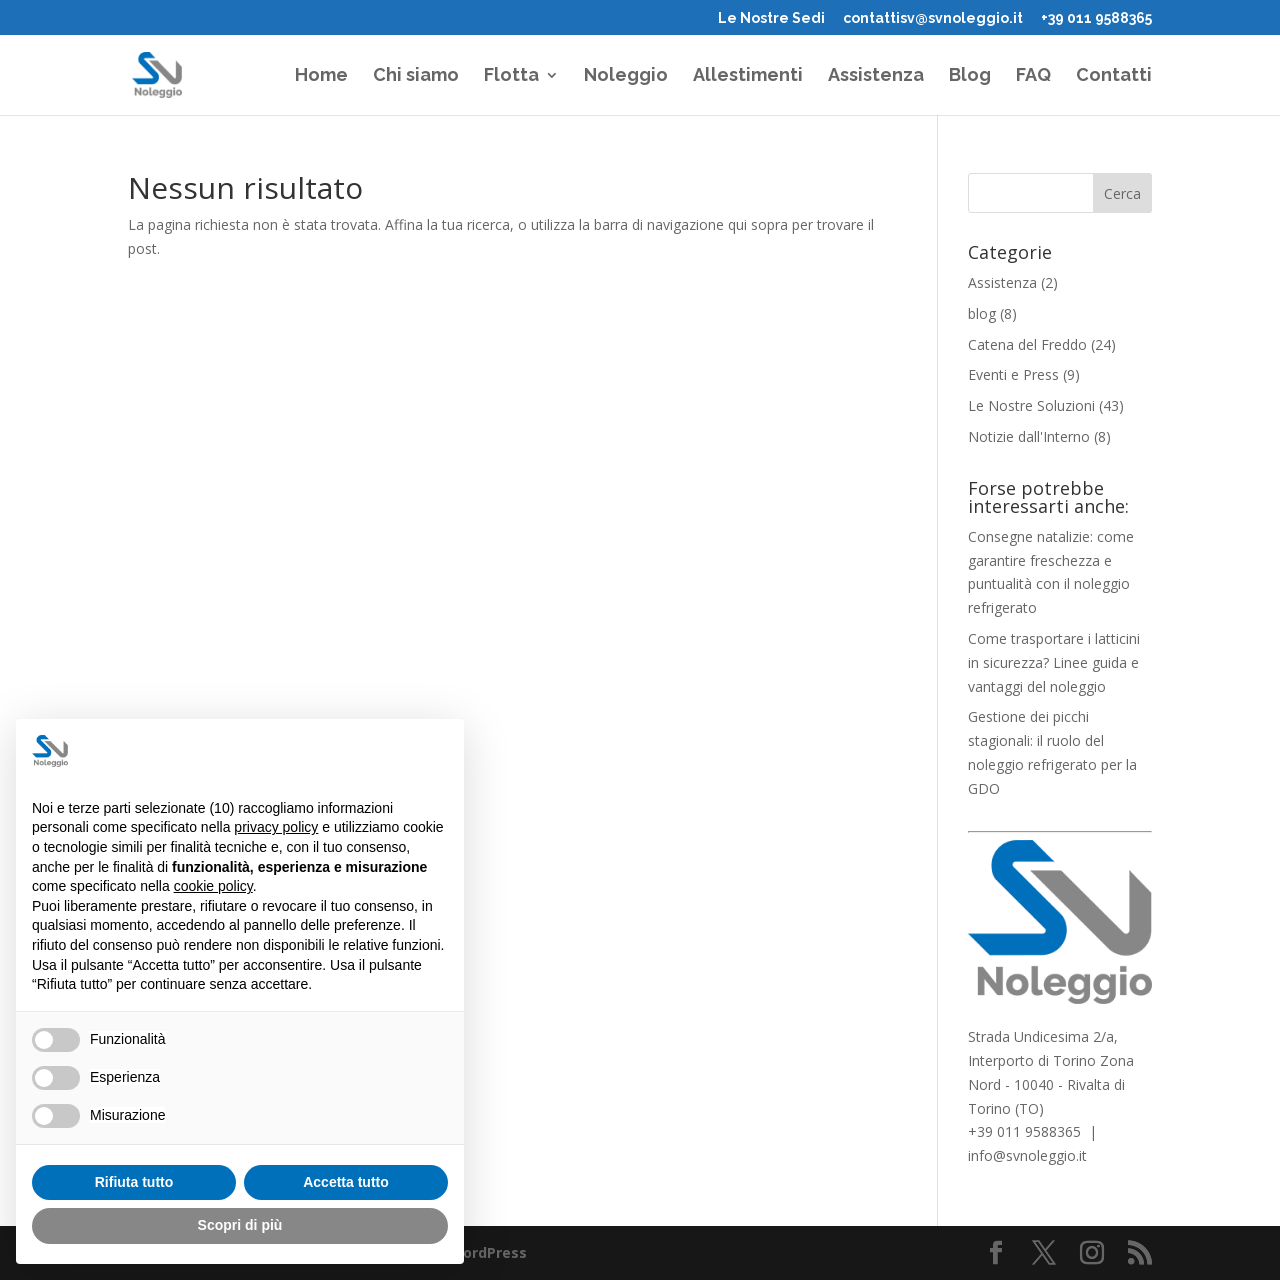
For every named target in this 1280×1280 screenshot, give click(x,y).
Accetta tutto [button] (346, 1182)
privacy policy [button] (276, 827)
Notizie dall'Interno (1029, 436)
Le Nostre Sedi (771, 18)
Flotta (511, 76)
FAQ (1033, 76)
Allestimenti (748, 76)
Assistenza (876, 76)
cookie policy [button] (213, 886)
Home (321, 76)
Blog (970, 76)
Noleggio (626, 76)
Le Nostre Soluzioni (1031, 405)
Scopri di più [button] (240, 1225)
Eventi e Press (1013, 374)
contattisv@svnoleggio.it (933, 18)
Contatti (1114, 76)
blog (982, 313)
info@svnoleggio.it (1027, 1155)
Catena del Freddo (1027, 344)
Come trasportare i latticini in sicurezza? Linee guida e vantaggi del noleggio (1054, 662)
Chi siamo (416, 76)
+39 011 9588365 (1096, 18)
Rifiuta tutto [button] (134, 1182)
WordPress (488, 1252)
